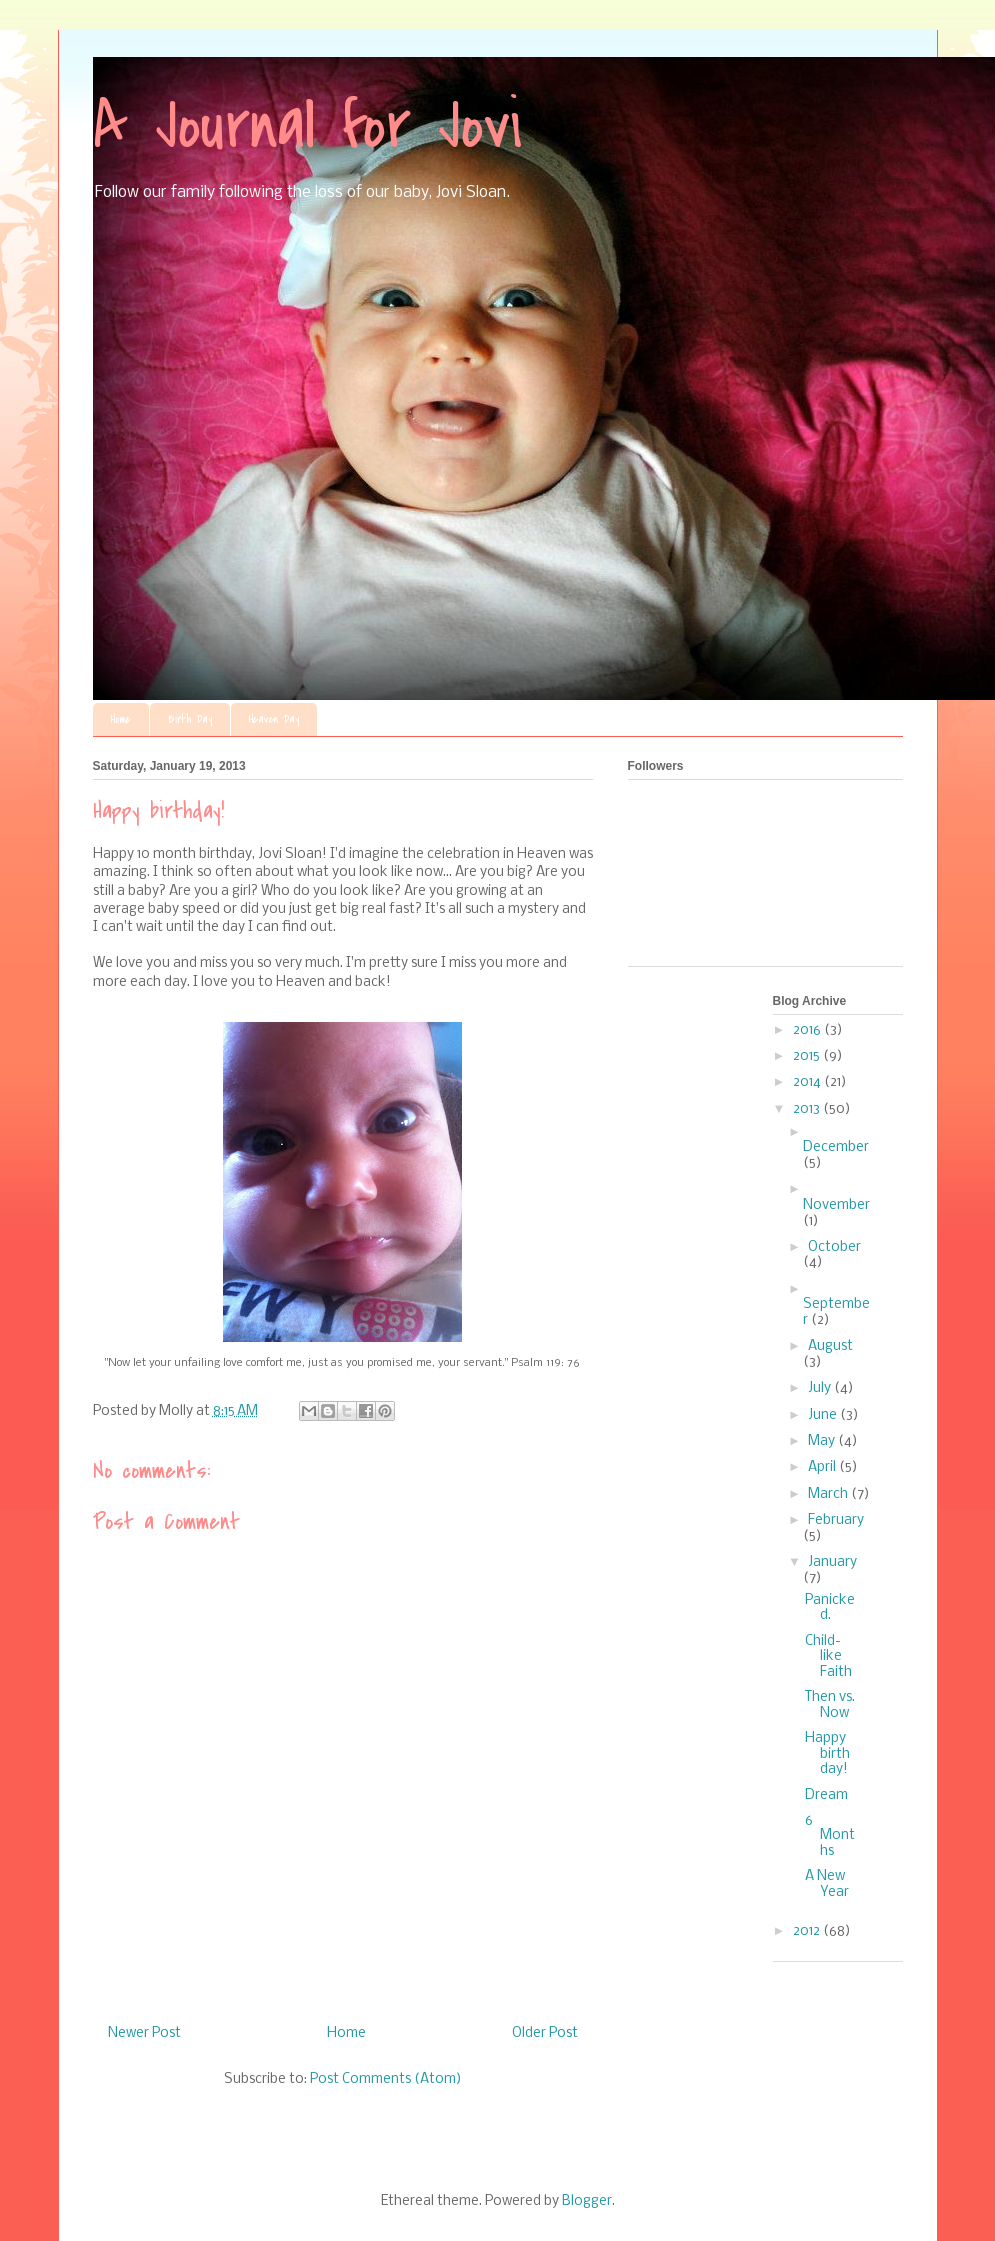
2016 (808, 1030)
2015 (808, 1056)
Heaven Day (274, 719)
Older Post (545, 2033)
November (836, 1205)
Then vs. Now (830, 1705)
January (832, 1562)
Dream (826, 1795)
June (824, 1415)
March (829, 1494)
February (836, 1520)
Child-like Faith (828, 1657)
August (830, 1346)
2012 (808, 1931)
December (836, 1147)
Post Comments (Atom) (386, 2079)
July (821, 1388)
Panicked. (830, 1608)
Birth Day (190, 719)
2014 (808, 1082)
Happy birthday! (827, 1754)
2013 (808, 1109)
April (823, 1467)
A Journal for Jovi (307, 126)
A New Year (827, 1884)
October (834, 1247)
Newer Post (144, 2033)
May (823, 1441)
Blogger (587, 2201)
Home (121, 719)
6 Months (830, 1836)
